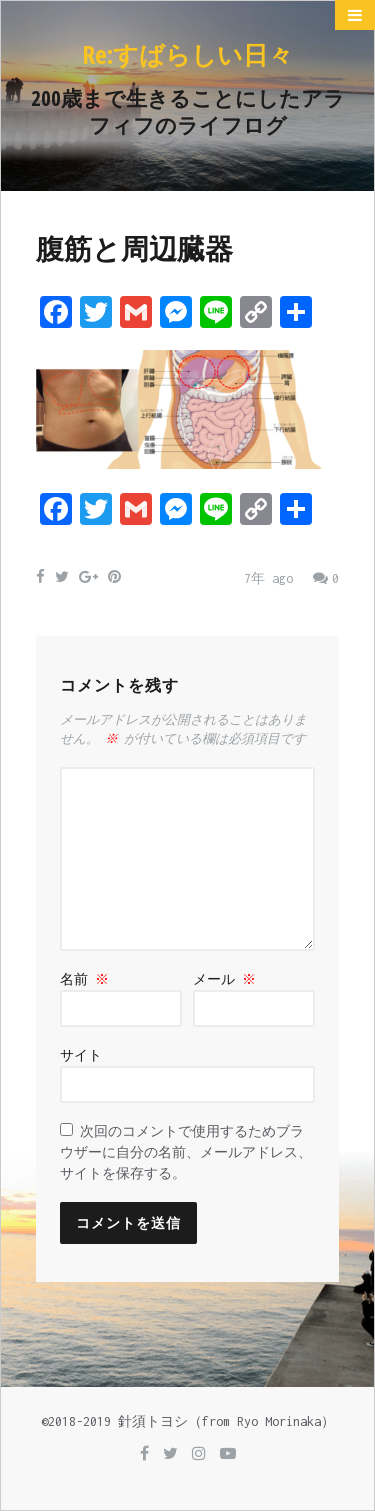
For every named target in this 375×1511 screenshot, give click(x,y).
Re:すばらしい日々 (187, 54)
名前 (84, 979)
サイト (81, 1055)
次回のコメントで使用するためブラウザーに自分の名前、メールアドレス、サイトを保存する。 (186, 1152)
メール (224, 979)
